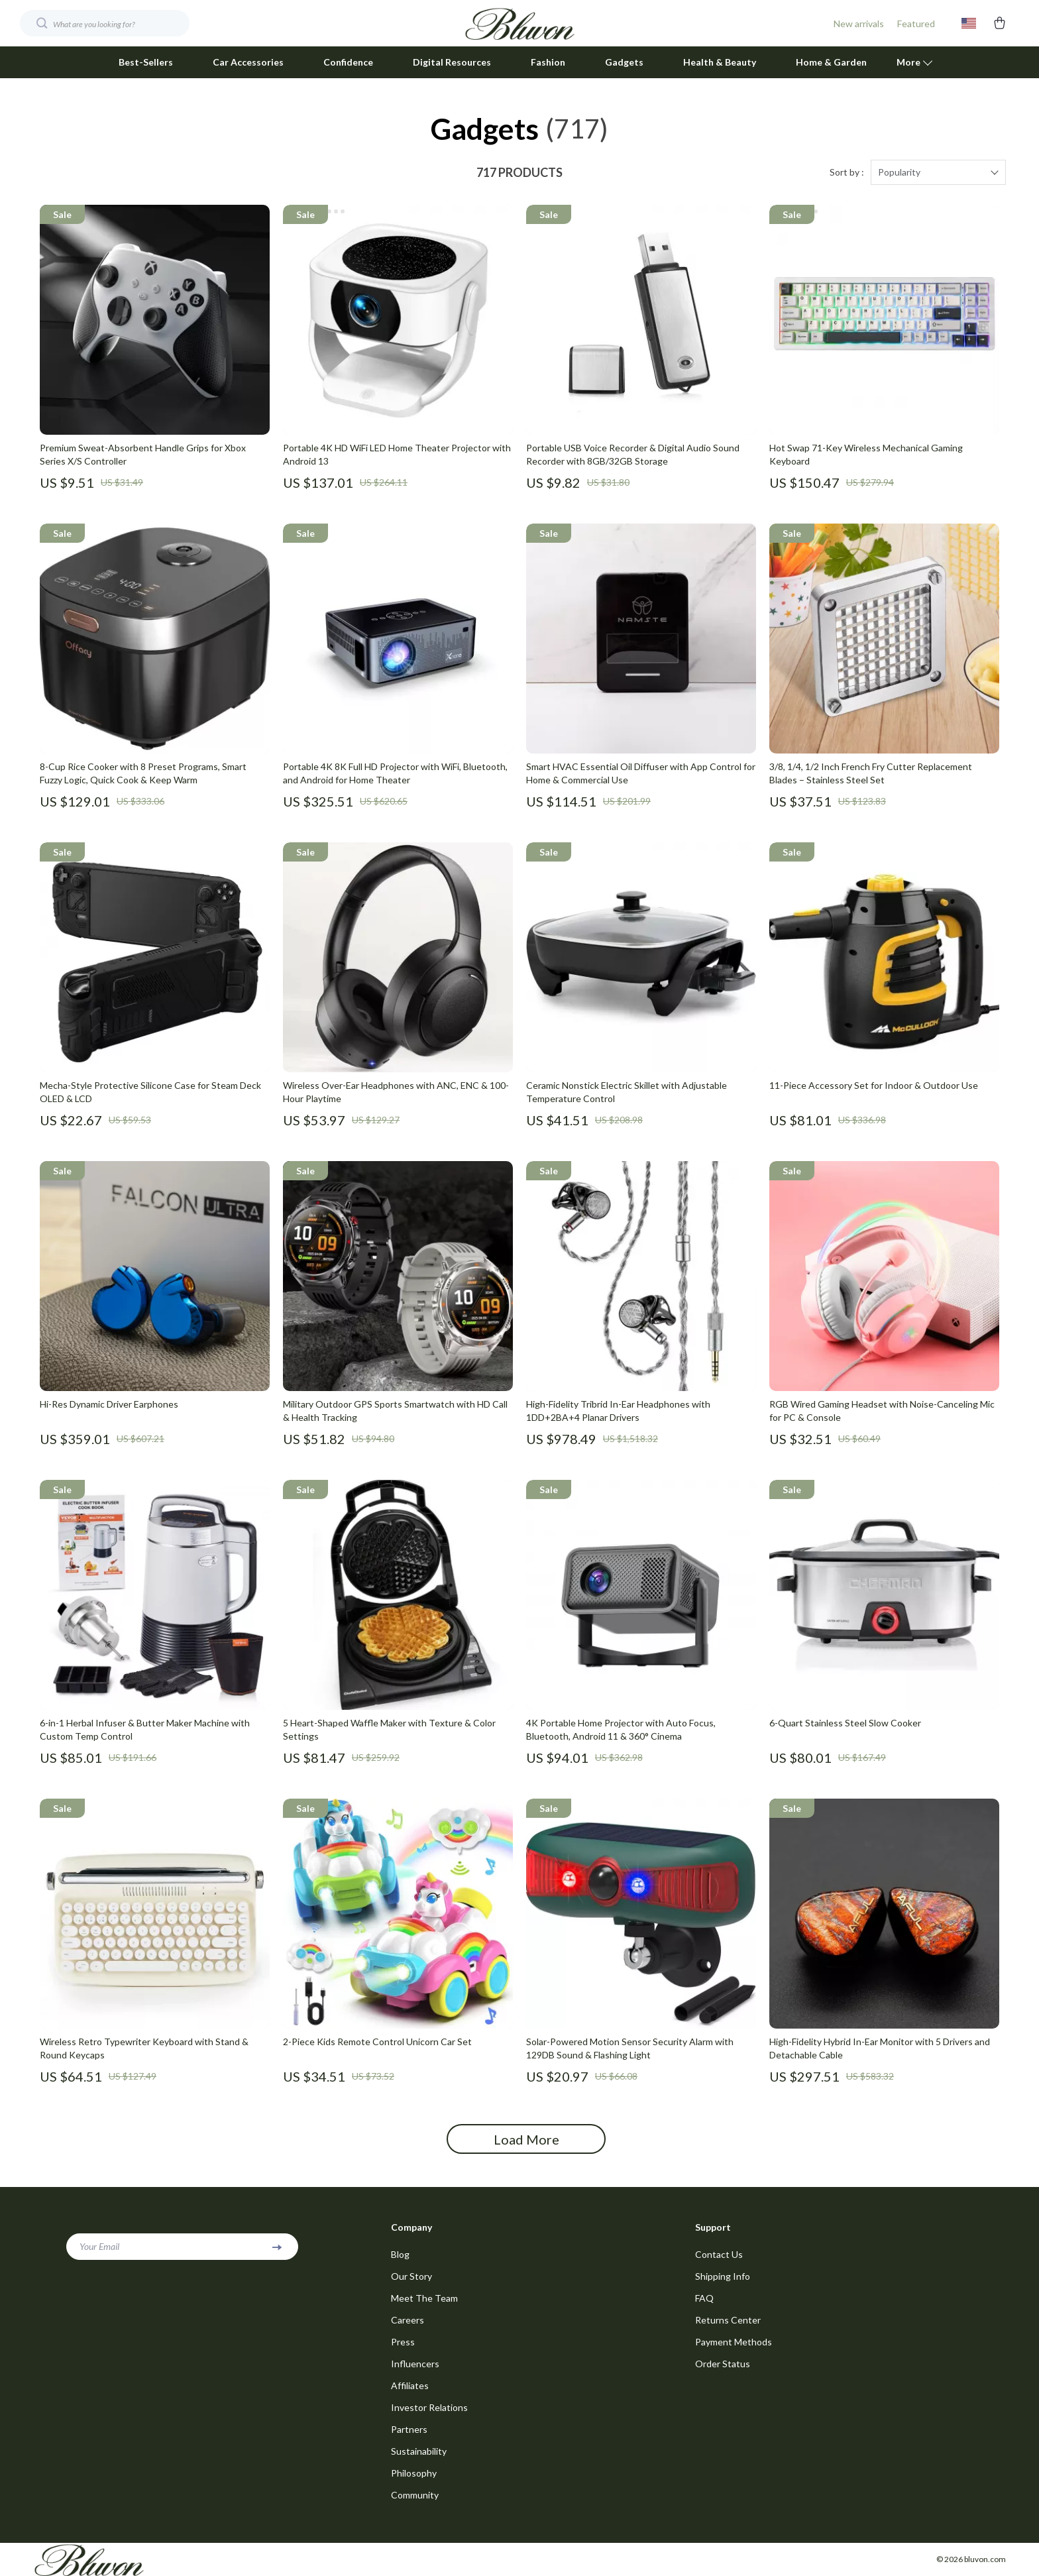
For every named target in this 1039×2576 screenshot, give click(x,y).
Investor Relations (429, 2407)
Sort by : (847, 172)
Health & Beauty (719, 62)
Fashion (548, 62)
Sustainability (419, 2451)
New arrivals (859, 23)
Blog (400, 2254)
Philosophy (414, 2473)
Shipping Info (722, 2276)
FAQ (704, 2298)
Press (403, 2341)
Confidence (348, 62)
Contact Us (719, 2254)
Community (415, 2494)
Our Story (411, 2276)
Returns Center (728, 2319)
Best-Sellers (146, 62)
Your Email (99, 2246)
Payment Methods (733, 2341)
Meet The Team (424, 2298)
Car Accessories (248, 62)
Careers (407, 2319)
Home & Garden (831, 62)
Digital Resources (452, 62)
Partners (409, 2429)
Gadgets (624, 62)
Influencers (415, 2363)
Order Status (722, 2363)
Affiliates (410, 2385)
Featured (916, 23)
